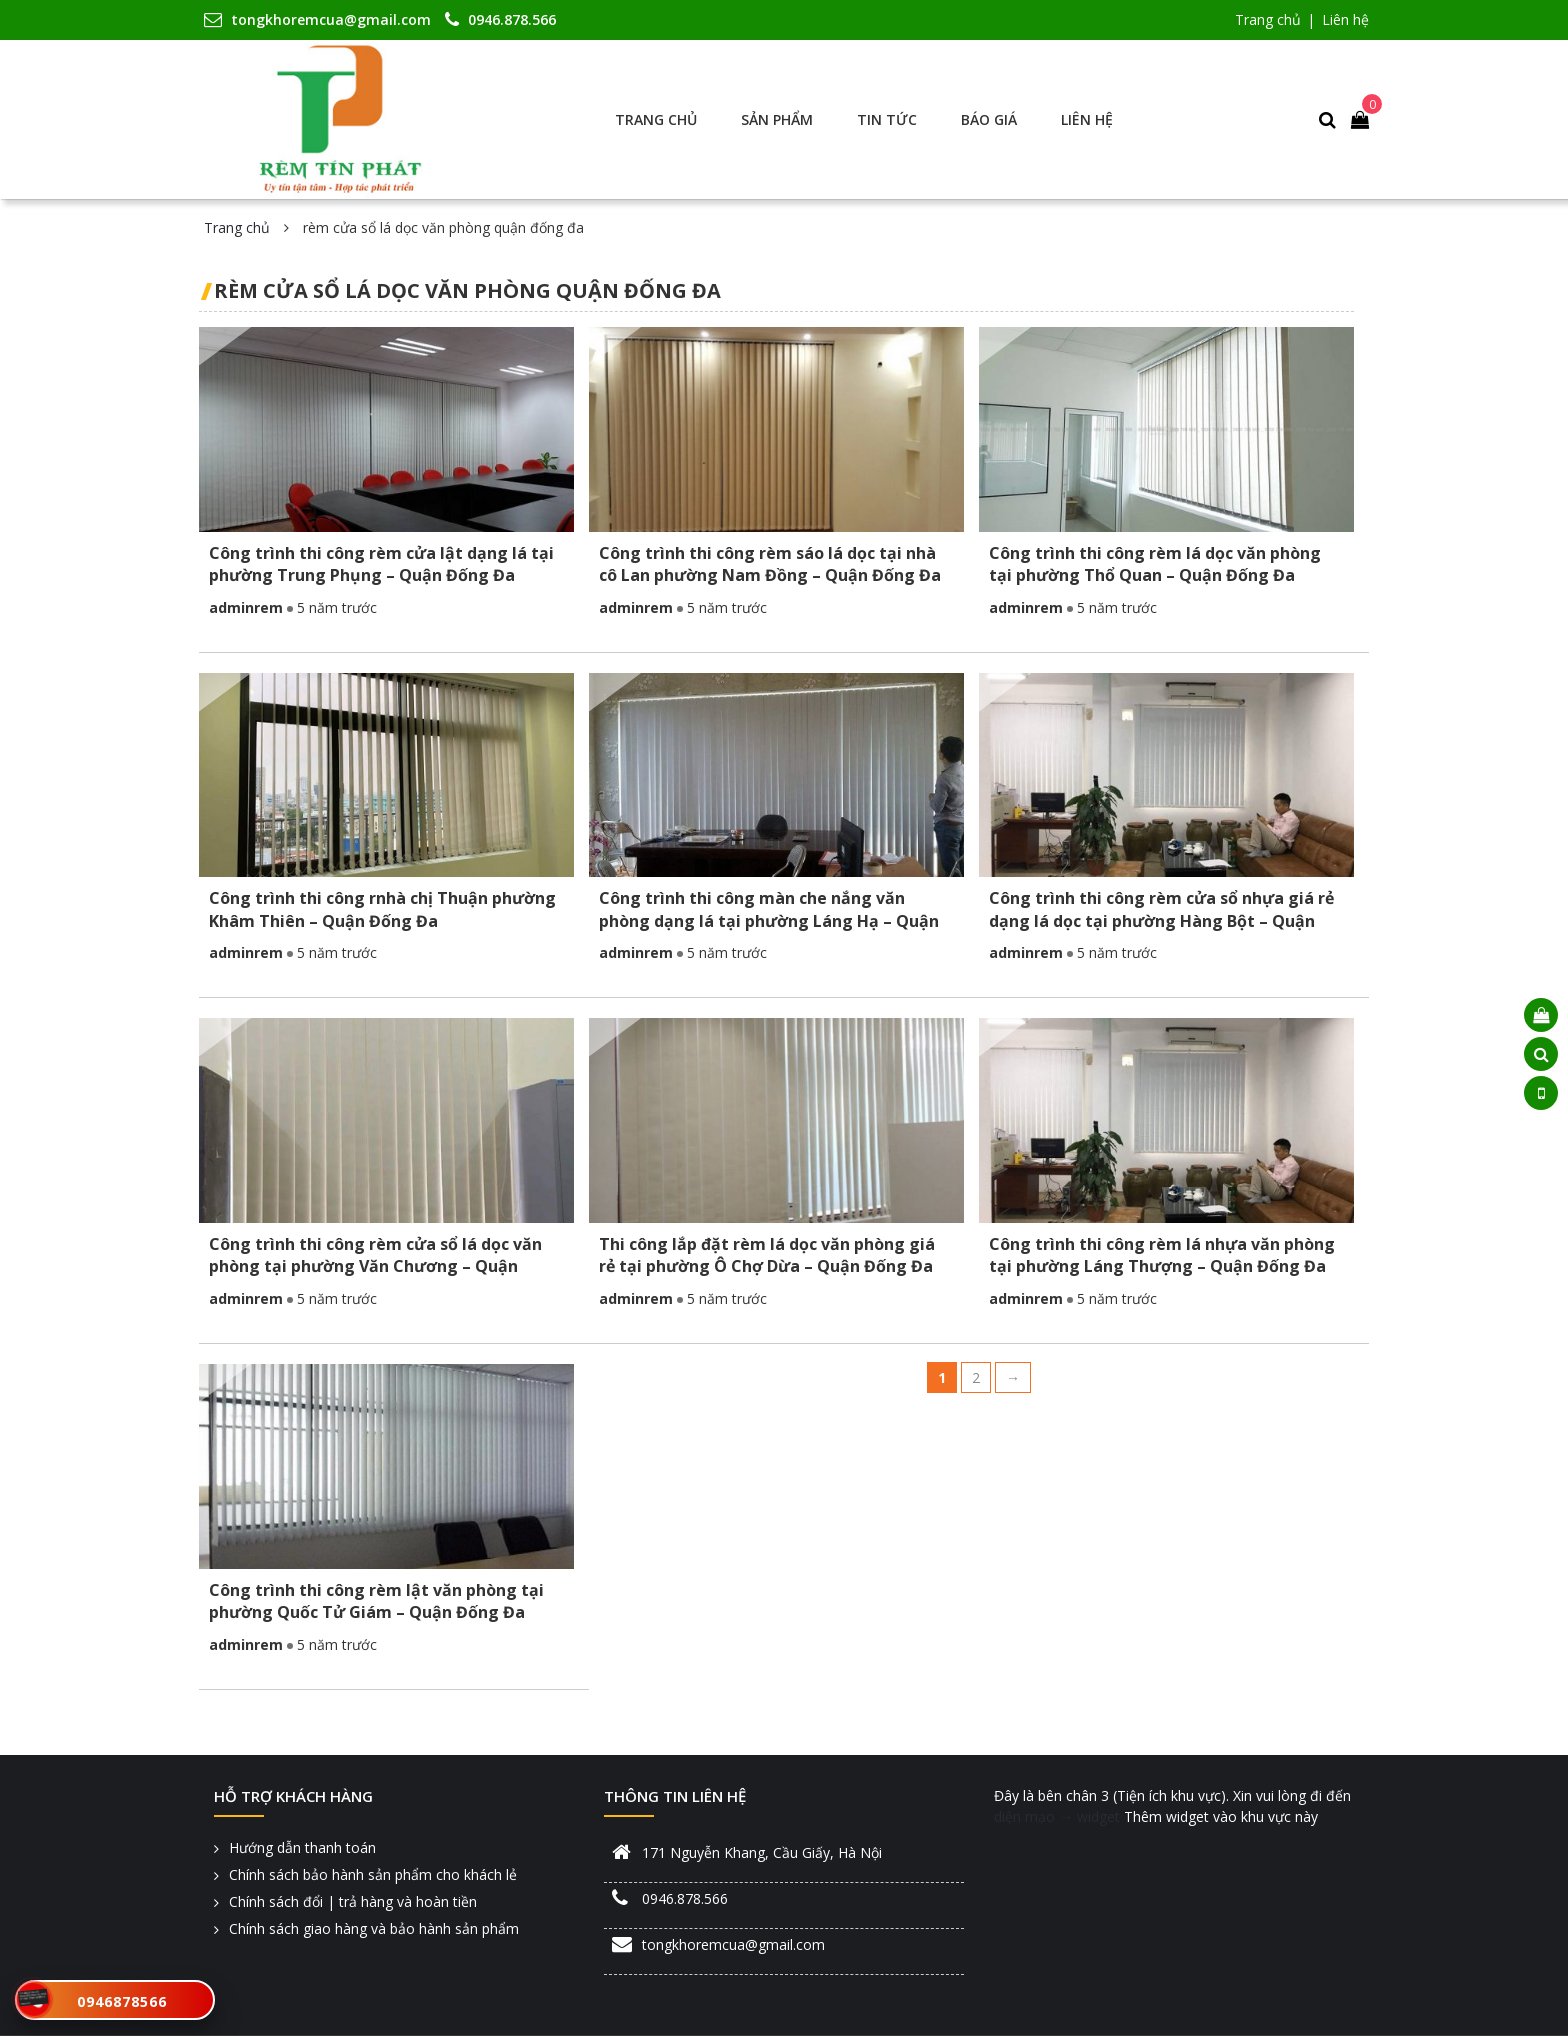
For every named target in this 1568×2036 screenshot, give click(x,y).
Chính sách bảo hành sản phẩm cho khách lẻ (373, 1874)
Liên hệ (1345, 19)
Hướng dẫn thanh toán (302, 1847)
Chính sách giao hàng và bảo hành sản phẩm (374, 1928)
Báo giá (989, 119)
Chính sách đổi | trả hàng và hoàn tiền (353, 1901)
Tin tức (887, 119)
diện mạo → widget (1057, 1816)
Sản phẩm (777, 119)
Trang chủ (1268, 19)
